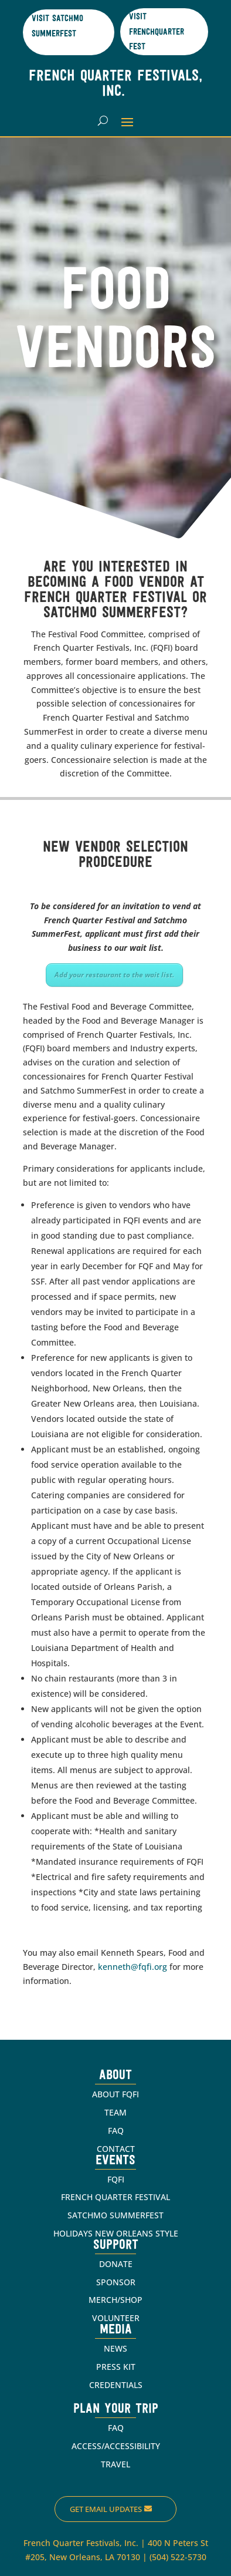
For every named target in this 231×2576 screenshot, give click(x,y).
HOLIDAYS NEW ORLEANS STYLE (115, 2233)
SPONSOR (115, 2282)
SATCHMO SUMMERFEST (115, 2215)
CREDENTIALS (115, 2384)
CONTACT (116, 2148)
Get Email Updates (106, 2509)
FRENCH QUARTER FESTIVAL (115, 2196)
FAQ (116, 2130)
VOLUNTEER (116, 2317)
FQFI (115, 2179)
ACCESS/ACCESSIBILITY (116, 2445)
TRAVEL (115, 2464)
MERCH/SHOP (115, 2299)
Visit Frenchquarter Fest (156, 32)
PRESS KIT (115, 2366)
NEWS (115, 2348)
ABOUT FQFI (115, 2094)
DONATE (116, 2263)
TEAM (115, 2112)
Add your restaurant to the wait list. (114, 975)
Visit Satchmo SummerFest (57, 27)
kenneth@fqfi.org (132, 1966)
